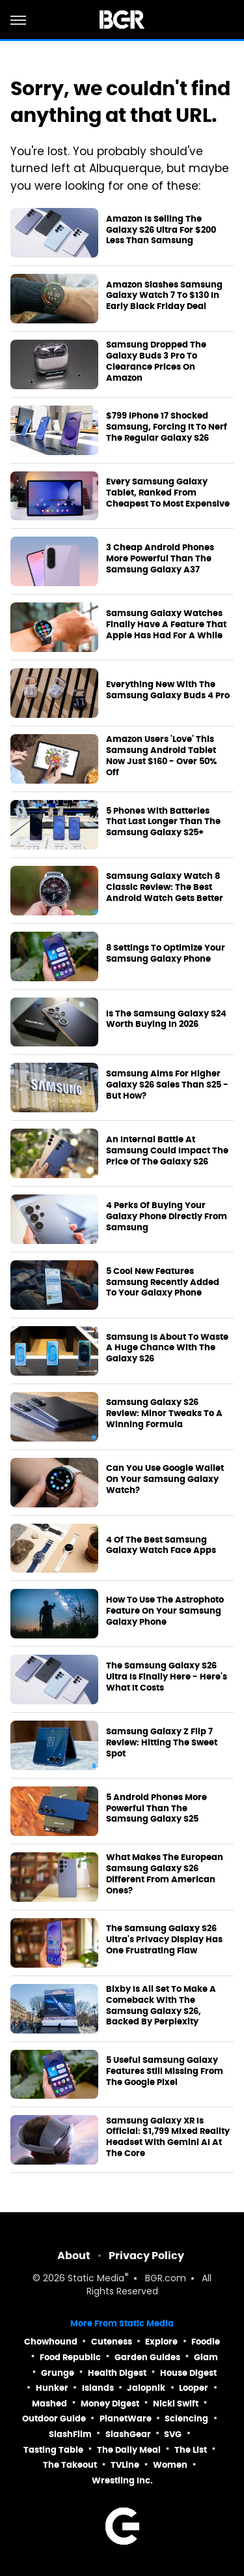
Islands (98, 2387)
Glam (206, 2357)
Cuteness (111, 2341)
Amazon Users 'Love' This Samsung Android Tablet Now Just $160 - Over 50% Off (161, 756)
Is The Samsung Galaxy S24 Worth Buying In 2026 (166, 1019)
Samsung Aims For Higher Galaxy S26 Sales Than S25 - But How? (167, 1085)
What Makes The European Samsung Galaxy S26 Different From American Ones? (164, 1874)
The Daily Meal (129, 2449)
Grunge (57, 2372)
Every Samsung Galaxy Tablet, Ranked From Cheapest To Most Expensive (168, 493)
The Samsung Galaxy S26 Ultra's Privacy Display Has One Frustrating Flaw (164, 1939)
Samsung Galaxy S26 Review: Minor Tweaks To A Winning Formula (164, 1413)
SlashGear (128, 2434)
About (73, 2255)
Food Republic (70, 2357)
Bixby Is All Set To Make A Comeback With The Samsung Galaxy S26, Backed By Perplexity (161, 2006)
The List (190, 2449)
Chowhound (50, 2341)
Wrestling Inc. (122, 2480)
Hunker (52, 2387)
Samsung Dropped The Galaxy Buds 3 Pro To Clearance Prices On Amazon (156, 361)
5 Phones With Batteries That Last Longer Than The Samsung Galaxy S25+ (163, 822)
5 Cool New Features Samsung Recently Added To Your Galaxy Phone (162, 1282)
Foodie (205, 2341)
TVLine (125, 2464)
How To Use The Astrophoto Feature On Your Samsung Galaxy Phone (165, 1611)
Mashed (49, 2403)
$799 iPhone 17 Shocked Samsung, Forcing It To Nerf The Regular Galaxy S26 (166, 427)
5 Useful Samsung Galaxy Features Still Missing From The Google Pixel (164, 2071)
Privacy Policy (146, 2255)
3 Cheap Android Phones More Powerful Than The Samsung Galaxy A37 (160, 558)
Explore (161, 2341)
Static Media (96, 2279)
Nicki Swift (175, 2403)
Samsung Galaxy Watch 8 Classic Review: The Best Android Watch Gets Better (164, 887)
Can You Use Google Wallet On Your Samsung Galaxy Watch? (165, 1479)
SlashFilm (70, 2434)
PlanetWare (126, 2418)
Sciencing (186, 2418)
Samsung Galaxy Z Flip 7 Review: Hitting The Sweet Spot (161, 1742)
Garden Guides (147, 2357)
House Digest (188, 2372)
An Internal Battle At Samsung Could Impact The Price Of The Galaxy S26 (167, 1150)
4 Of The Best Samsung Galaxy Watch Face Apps (161, 1545)
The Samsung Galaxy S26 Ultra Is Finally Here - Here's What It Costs (166, 1677)
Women (170, 2464)
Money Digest (110, 2403)
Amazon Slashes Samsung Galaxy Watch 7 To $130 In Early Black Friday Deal (164, 296)
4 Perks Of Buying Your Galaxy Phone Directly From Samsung (166, 1216)
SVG (173, 2434)
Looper (193, 2387)
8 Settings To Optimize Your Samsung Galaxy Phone (165, 953)
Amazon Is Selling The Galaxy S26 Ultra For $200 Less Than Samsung (161, 230)
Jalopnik (146, 2387)
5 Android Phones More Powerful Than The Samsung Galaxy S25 (156, 1808)
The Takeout (70, 2464)
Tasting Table (53, 2449)
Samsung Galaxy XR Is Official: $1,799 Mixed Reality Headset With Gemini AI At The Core (168, 2137)
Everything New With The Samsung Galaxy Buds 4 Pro (168, 690)
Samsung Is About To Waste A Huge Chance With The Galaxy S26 (167, 1348)
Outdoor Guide (54, 2418)
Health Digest (117, 2372)
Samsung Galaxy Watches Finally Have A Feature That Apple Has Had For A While (166, 624)
